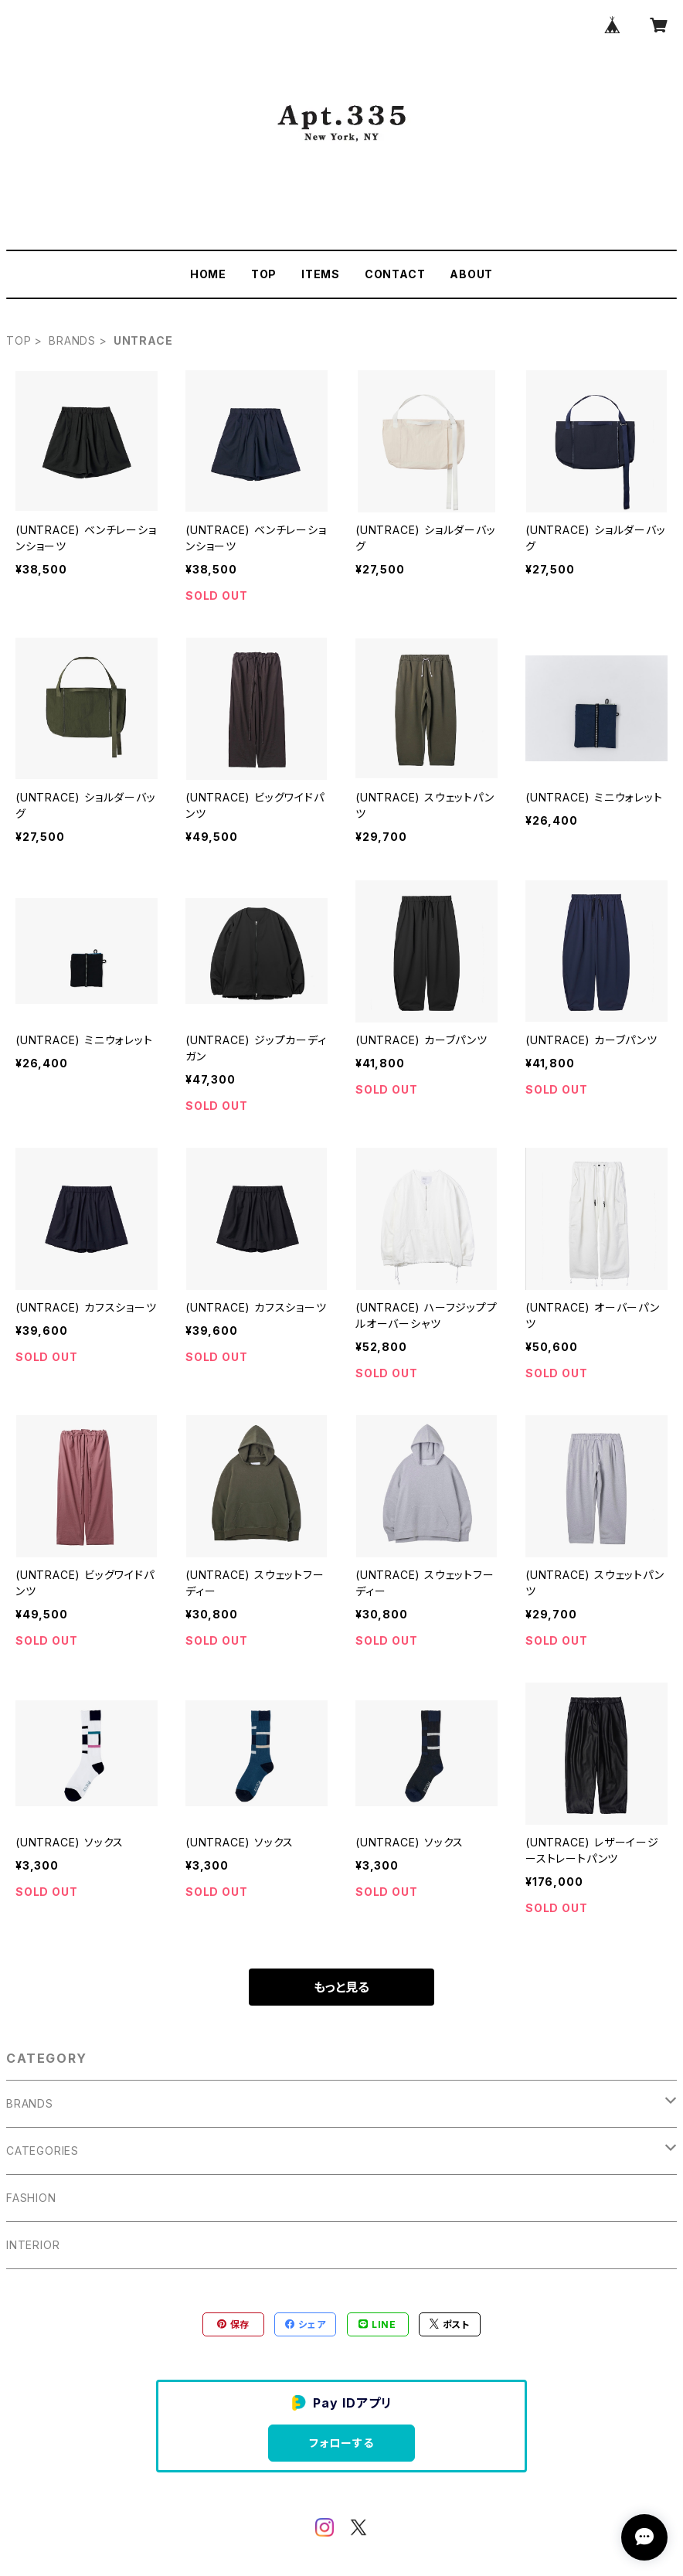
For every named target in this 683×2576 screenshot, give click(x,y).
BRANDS (72, 340)
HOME (208, 274)
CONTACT (395, 274)
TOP (264, 274)
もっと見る (341, 1987)
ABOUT (471, 274)
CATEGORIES (42, 2150)
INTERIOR (32, 2244)
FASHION (31, 2197)
